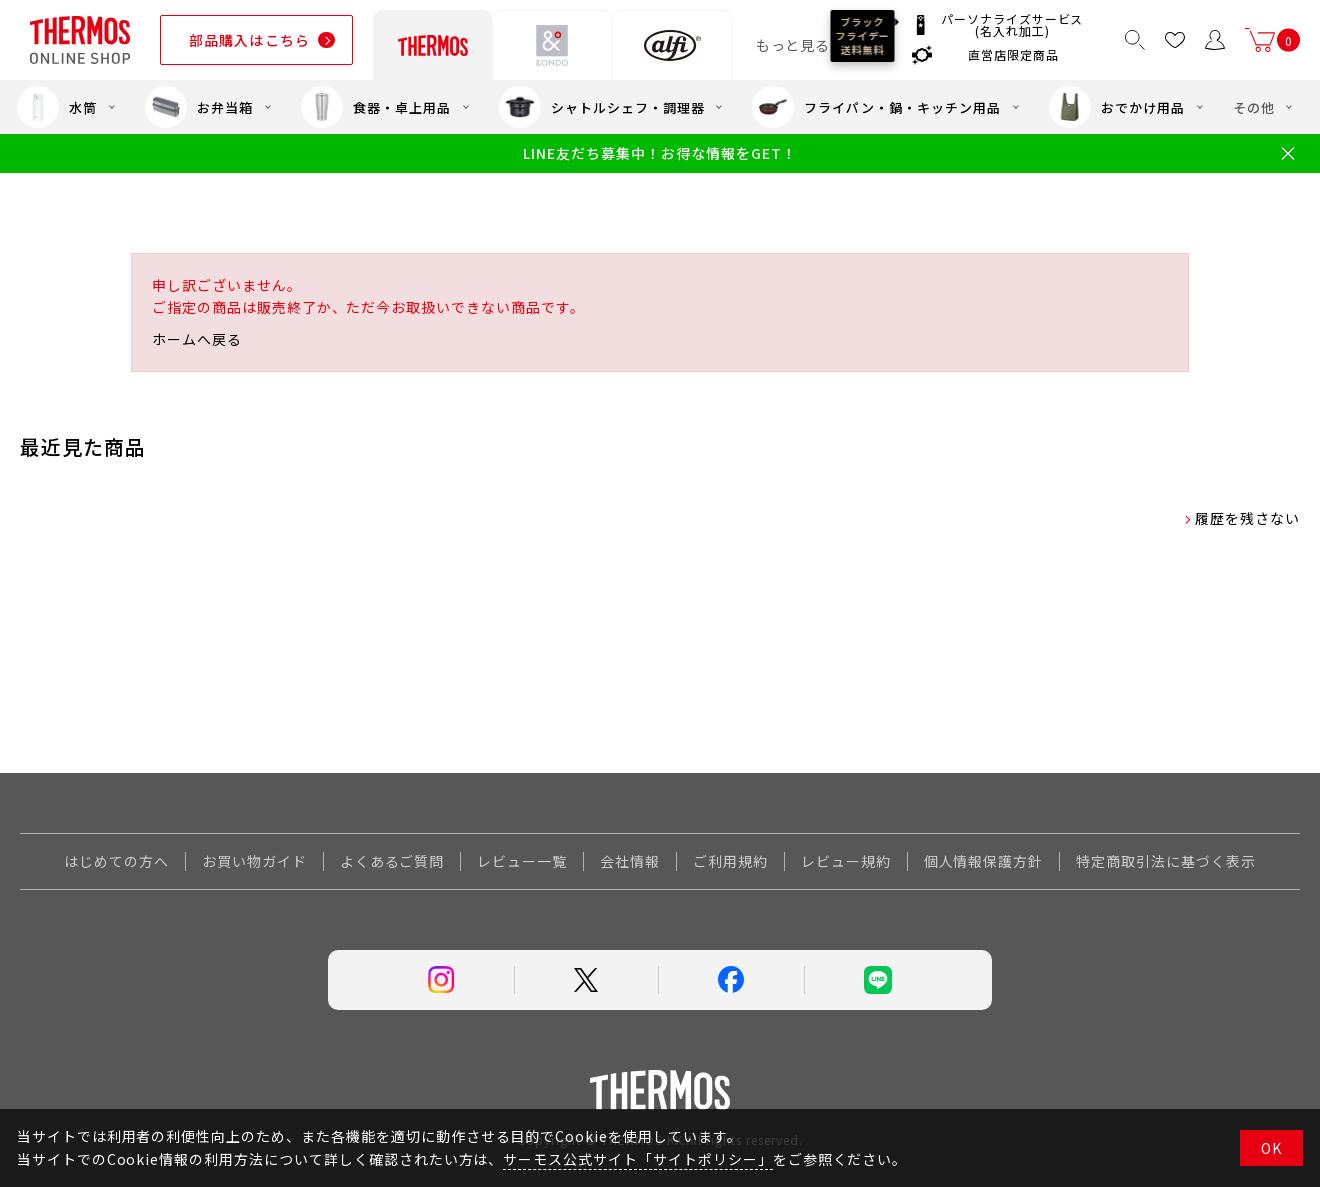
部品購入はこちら (249, 40)
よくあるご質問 (392, 861)
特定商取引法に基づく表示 (1166, 861)
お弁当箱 (199, 107)
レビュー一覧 (522, 861)
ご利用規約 (730, 861)
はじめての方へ (116, 861)
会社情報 (630, 861)
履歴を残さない (1247, 518)
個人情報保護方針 (984, 861)
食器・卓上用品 (376, 107)
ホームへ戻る (197, 339)
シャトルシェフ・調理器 (602, 107)
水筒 (57, 107)
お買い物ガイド (254, 861)
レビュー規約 (846, 861)
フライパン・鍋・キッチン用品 (876, 107)
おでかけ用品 (1117, 107)
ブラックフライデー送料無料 (863, 35)
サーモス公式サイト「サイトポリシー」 (637, 1159)
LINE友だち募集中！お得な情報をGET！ (659, 153)
